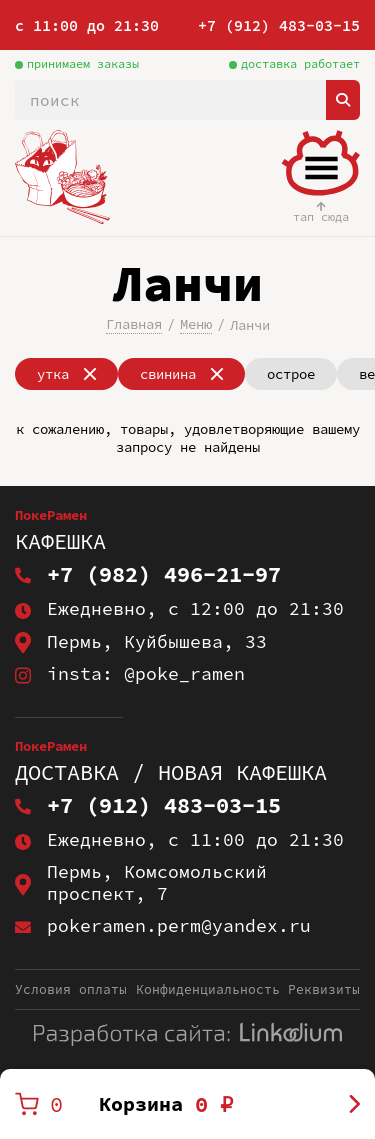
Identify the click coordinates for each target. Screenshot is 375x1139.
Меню (196, 324)
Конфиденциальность (208, 989)
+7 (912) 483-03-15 (279, 25)
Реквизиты (324, 989)
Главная (134, 324)
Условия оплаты (71, 989)
